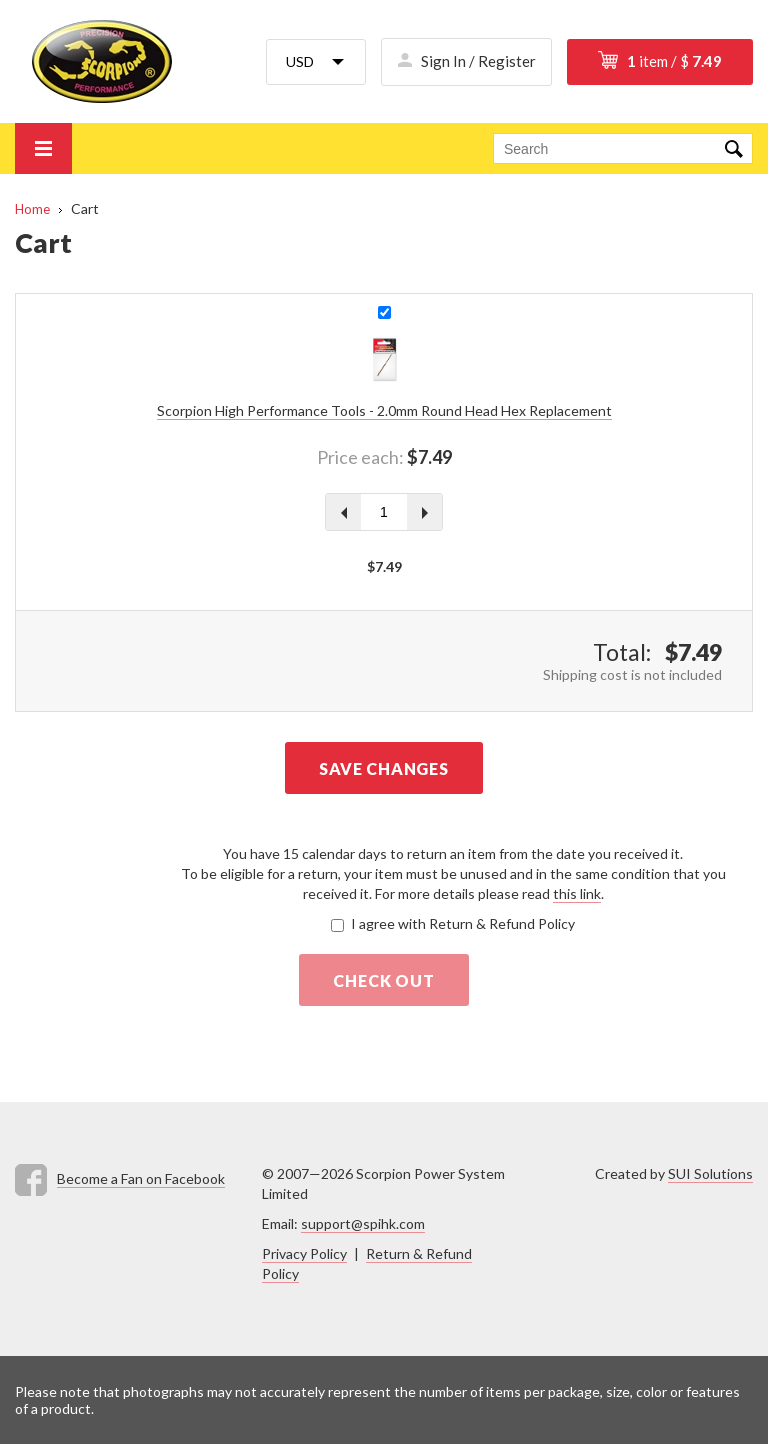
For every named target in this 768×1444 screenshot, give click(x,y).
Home (32, 209)
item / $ (674, 61)
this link (577, 893)
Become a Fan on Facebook (141, 1178)
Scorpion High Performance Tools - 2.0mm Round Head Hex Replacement (384, 410)
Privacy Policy (304, 1253)
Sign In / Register (478, 61)
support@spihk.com (363, 1223)
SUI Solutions (710, 1173)
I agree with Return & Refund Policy (463, 923)
